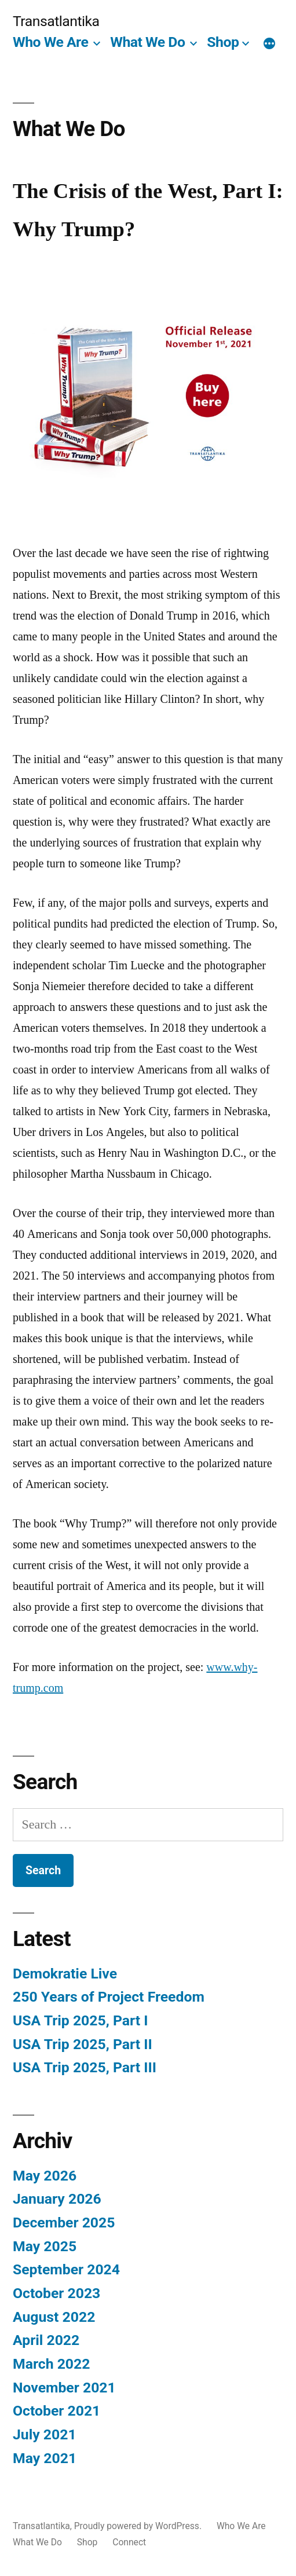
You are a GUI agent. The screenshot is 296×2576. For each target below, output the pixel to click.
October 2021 (56, 2410)
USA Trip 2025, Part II (82, 2044)
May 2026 (44, 2175)
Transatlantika (56, 21)
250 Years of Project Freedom (108, 1996)
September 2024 (66, 2269)
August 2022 (54, 2316)
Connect (129, 2542)
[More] (269, 45)
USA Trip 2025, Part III (84, 2067)
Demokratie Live (65, 1973)
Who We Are (50, 42)
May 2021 (44, 2458)
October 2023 (56, 2293)
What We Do (147, 42)
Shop (223, 42)
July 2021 (44, 2434)
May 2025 (44, 2246)
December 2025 (64, 2222)
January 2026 (57, 2198)
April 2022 (46, 2340)
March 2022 (51, 2363)
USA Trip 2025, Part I (80, 2020)
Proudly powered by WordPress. (139, 2525)
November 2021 (64, 2387)
